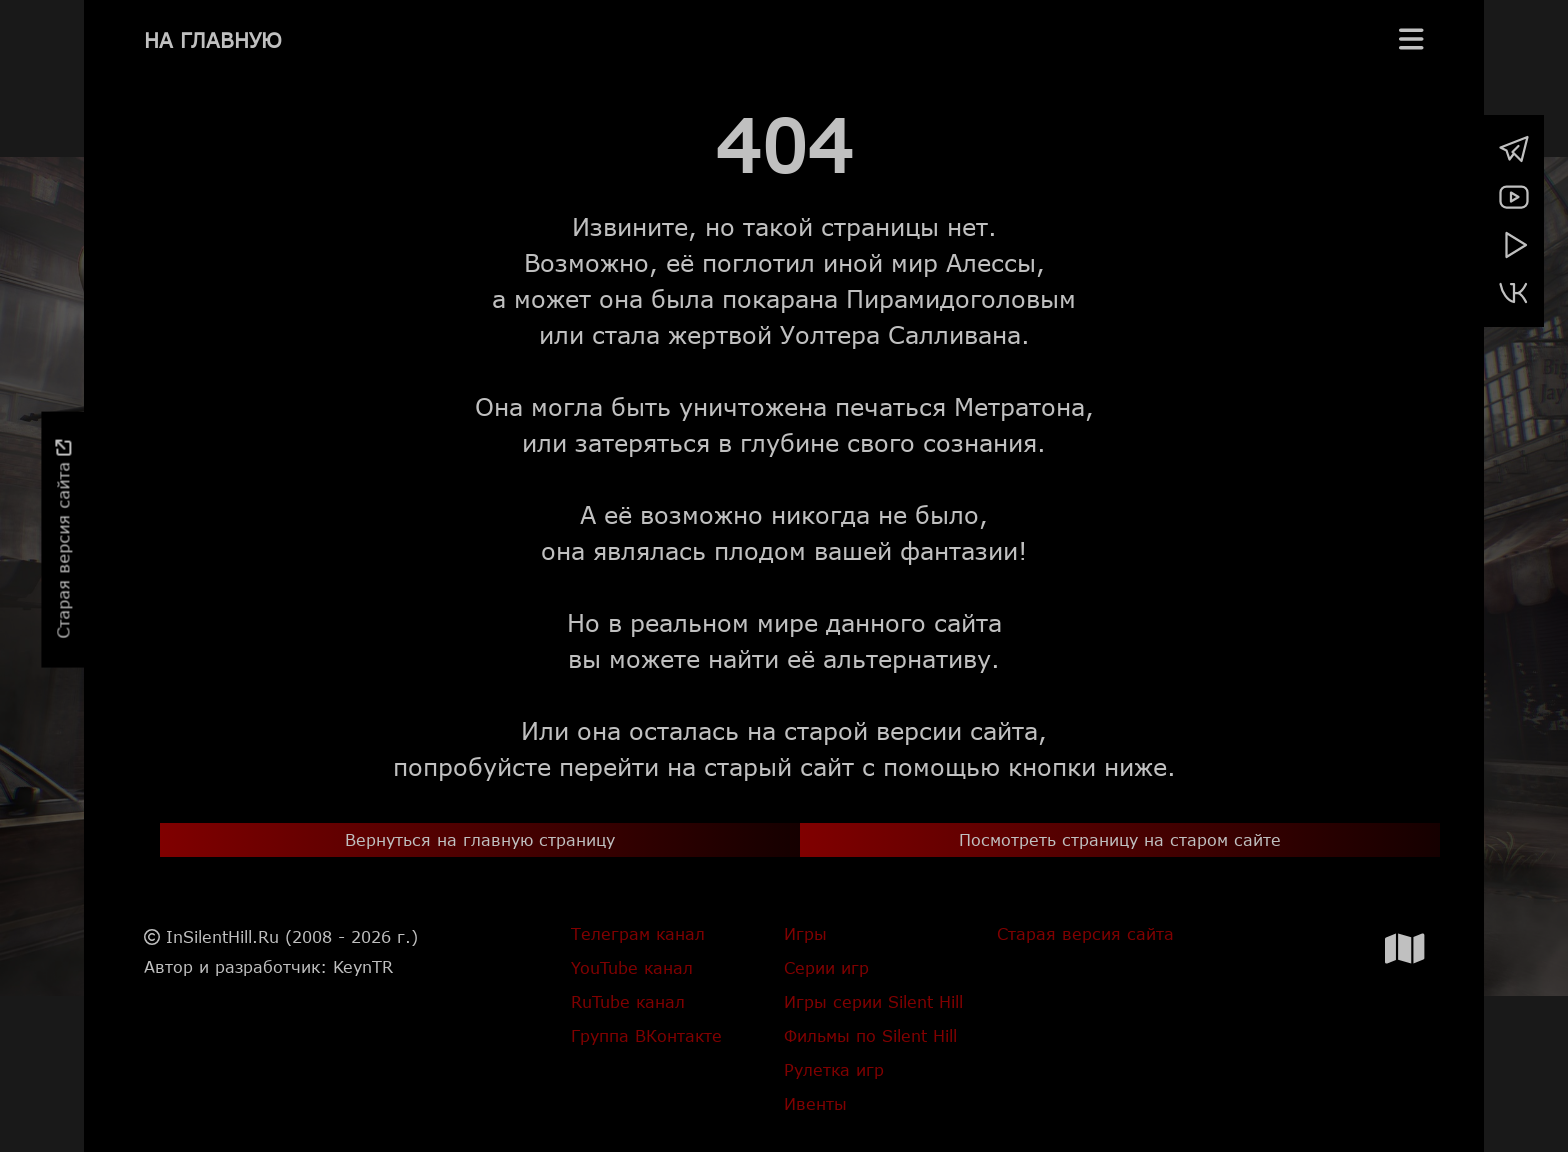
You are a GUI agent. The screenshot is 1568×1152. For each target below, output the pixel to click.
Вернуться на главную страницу (480, 839)
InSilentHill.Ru (222, 936)
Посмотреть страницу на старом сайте (1120, 839)
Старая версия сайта (62, 539)
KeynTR (363, 966)
